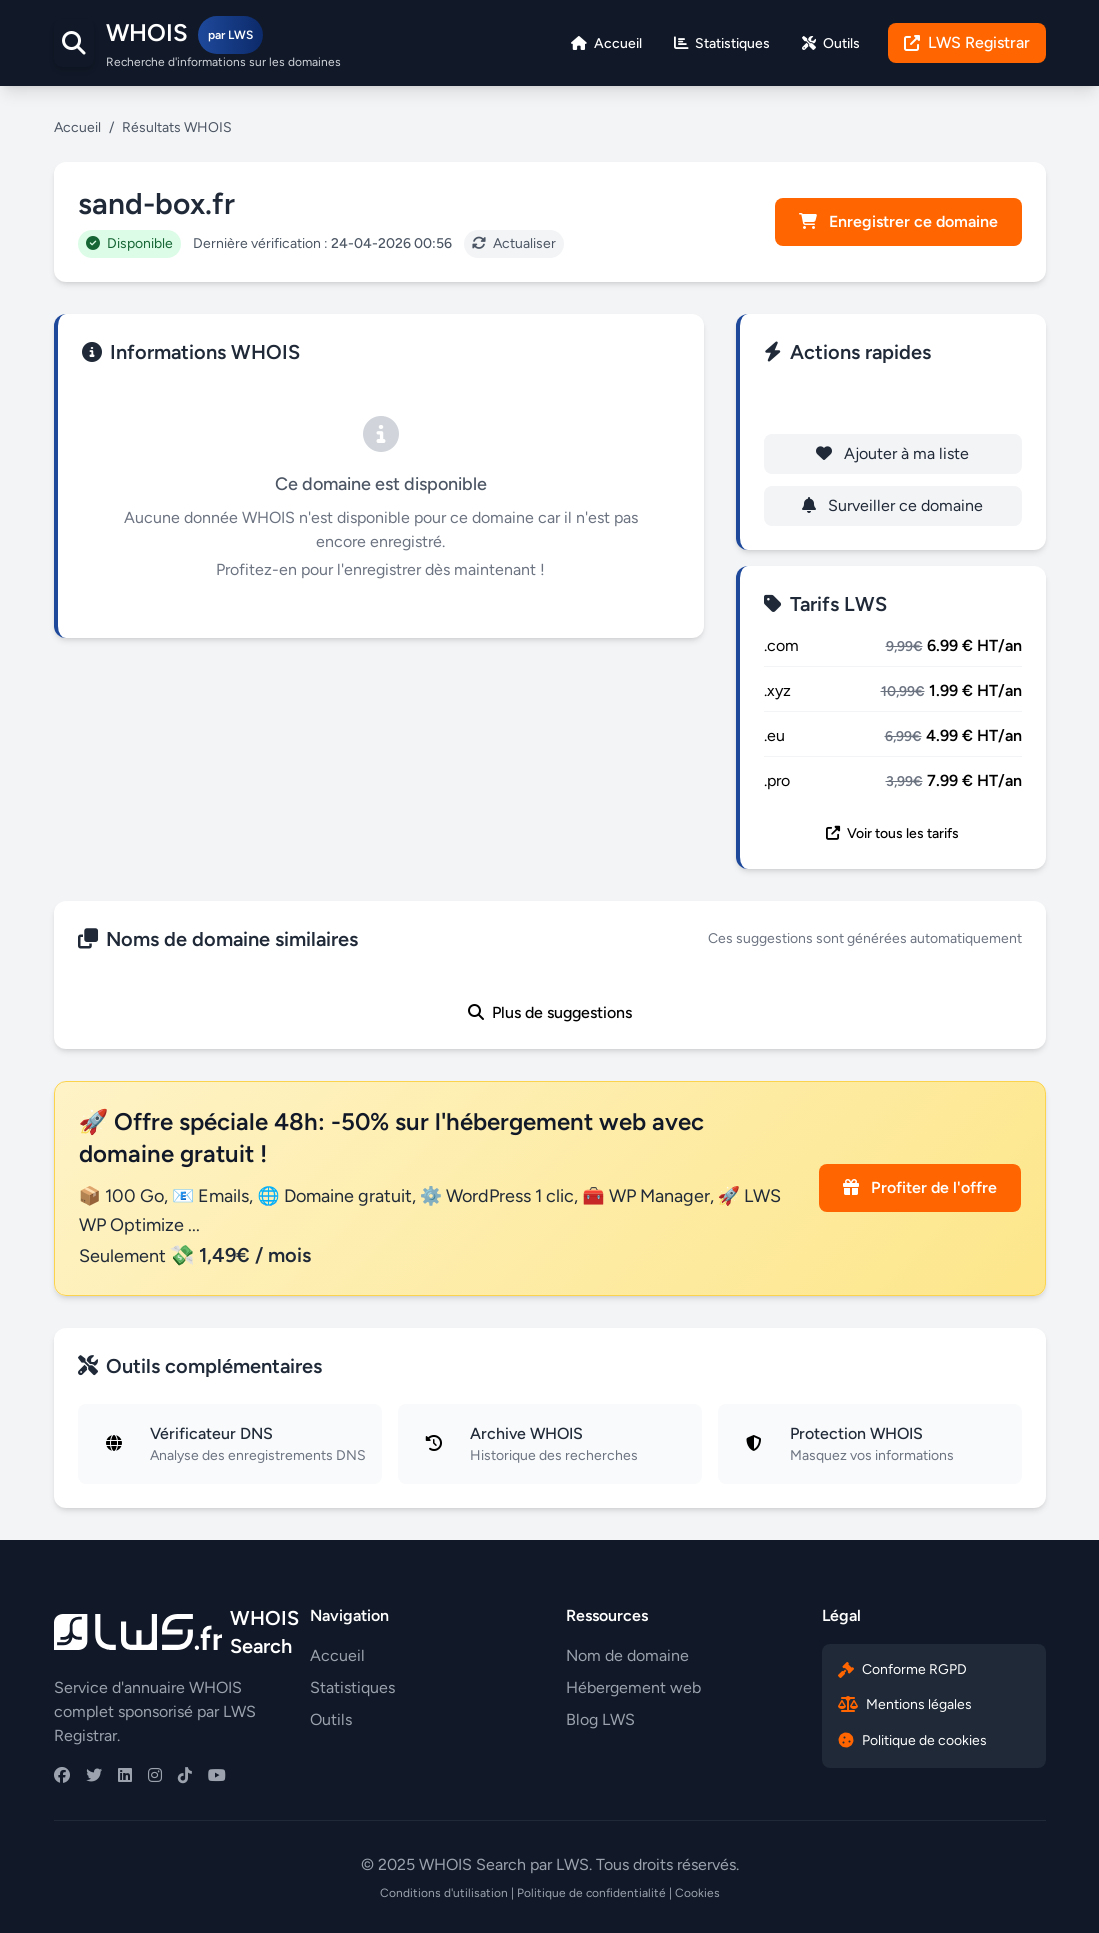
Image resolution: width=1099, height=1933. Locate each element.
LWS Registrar (967, 42)
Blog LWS (600, 1719)
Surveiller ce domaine (892, 505)
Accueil (77, 127)
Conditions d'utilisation (444, 1893)
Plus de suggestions (550, 1012)
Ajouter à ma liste (892, 453)
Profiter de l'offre (920, 1187)
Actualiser (514, 243)
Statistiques (352, 1687)
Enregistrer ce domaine (898, 221)
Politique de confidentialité (591, 1893)
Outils (331, 1719)
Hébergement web (633, 1687)
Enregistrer (892, 401)
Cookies (697, 1893)
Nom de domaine (627, 1655)
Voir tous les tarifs (892, 833)
